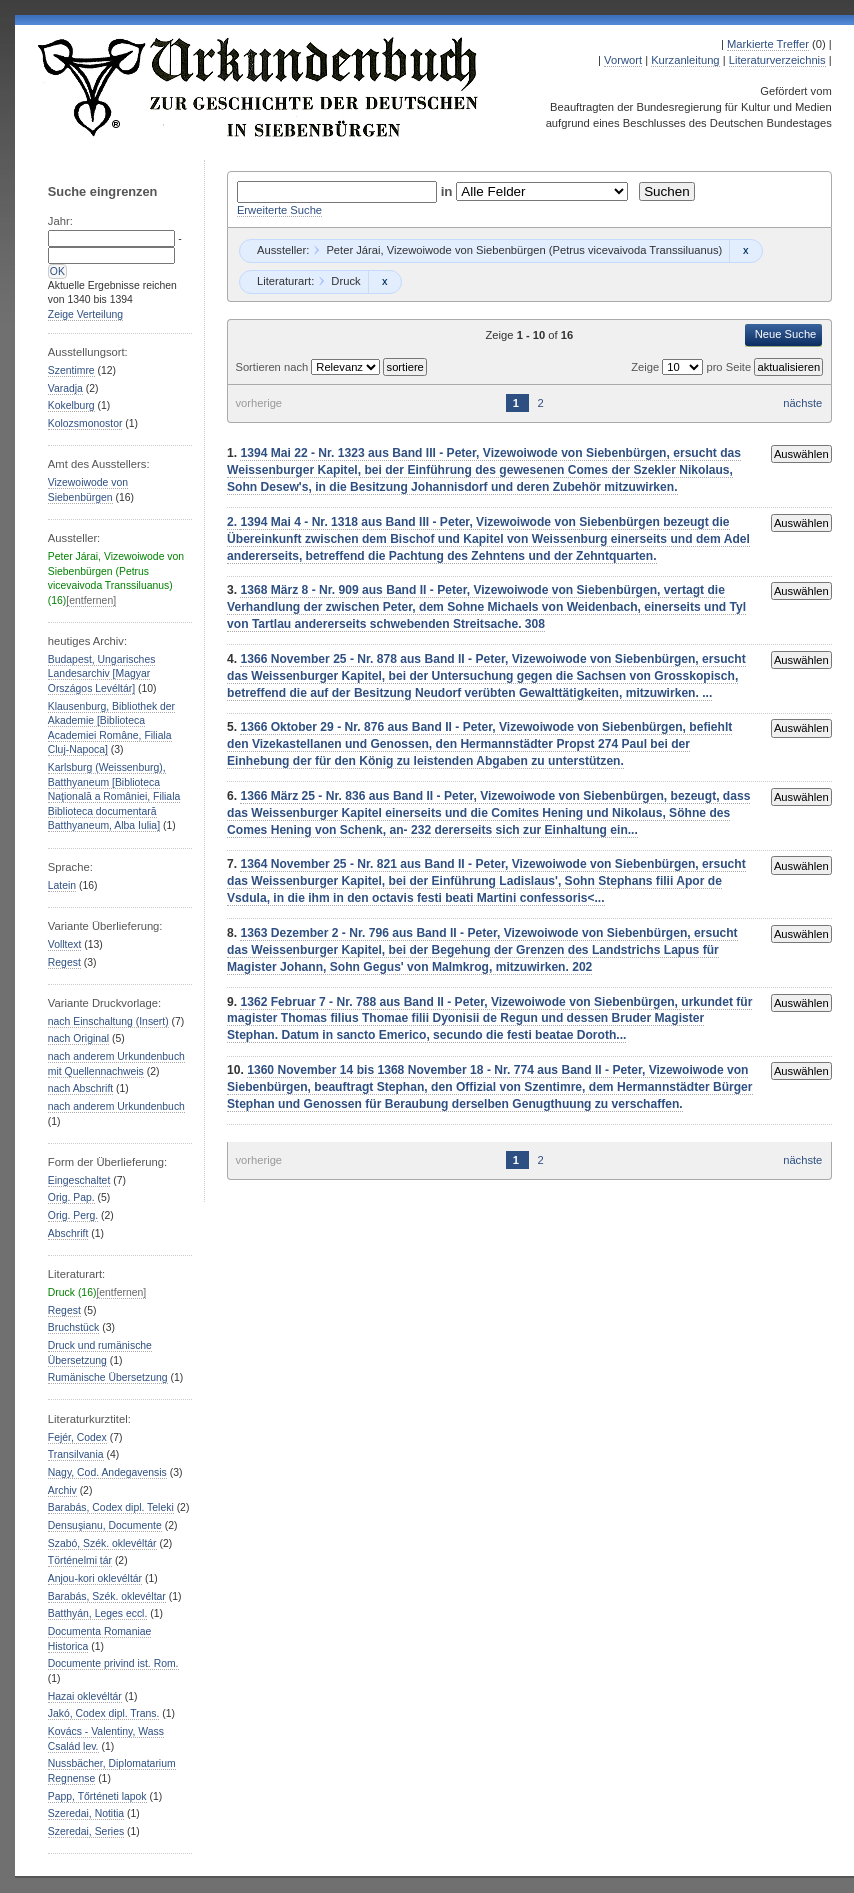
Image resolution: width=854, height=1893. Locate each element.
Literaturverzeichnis (777, 60)
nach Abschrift (80, 1088)
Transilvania (76, 1454)
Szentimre (71, 370)
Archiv (62, 1490)
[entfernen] (91, 600)
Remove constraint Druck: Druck (384, 282)
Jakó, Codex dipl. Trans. (104, 1713)
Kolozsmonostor (85, 423)
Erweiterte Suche (279, 210)
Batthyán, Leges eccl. (98, 1613)
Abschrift (68, 1233)
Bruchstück (73, 1327)
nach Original (78, 1038)
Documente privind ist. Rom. (113, 1663)
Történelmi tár (80, 1560)
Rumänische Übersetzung (108, 1377)
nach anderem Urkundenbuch (116, 1106)
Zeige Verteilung (85, 314)
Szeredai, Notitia (86, 1813)
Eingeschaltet (79, 1180)
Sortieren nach (273, 367)
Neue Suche (786, 334)
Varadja (65, 388)
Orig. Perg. (73, 1215)
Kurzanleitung (685, 60)
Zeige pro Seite (692, 367)
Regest (64, 962)
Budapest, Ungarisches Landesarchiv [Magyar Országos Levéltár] (102, 674)
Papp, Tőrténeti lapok (97, 1796)
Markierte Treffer (768, 44)
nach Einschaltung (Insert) (108, 1021)
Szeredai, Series (86, 1831)
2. (233, 522)
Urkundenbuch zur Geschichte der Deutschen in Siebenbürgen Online (259, 87)
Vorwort (623, 60)
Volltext (65, 944)
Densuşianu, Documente (105, 1525)
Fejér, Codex (77, 1437)
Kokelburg (71, 405)
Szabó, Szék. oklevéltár (102, 1543)
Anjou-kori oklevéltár (95, 1578)
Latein (62, 885)
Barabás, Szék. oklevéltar (107, 1596)
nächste (802, 403)
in (449, 191)
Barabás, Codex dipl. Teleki (111, 1507)
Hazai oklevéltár (85, 1696)
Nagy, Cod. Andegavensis (107, 1472)
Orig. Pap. (71, 1197)
